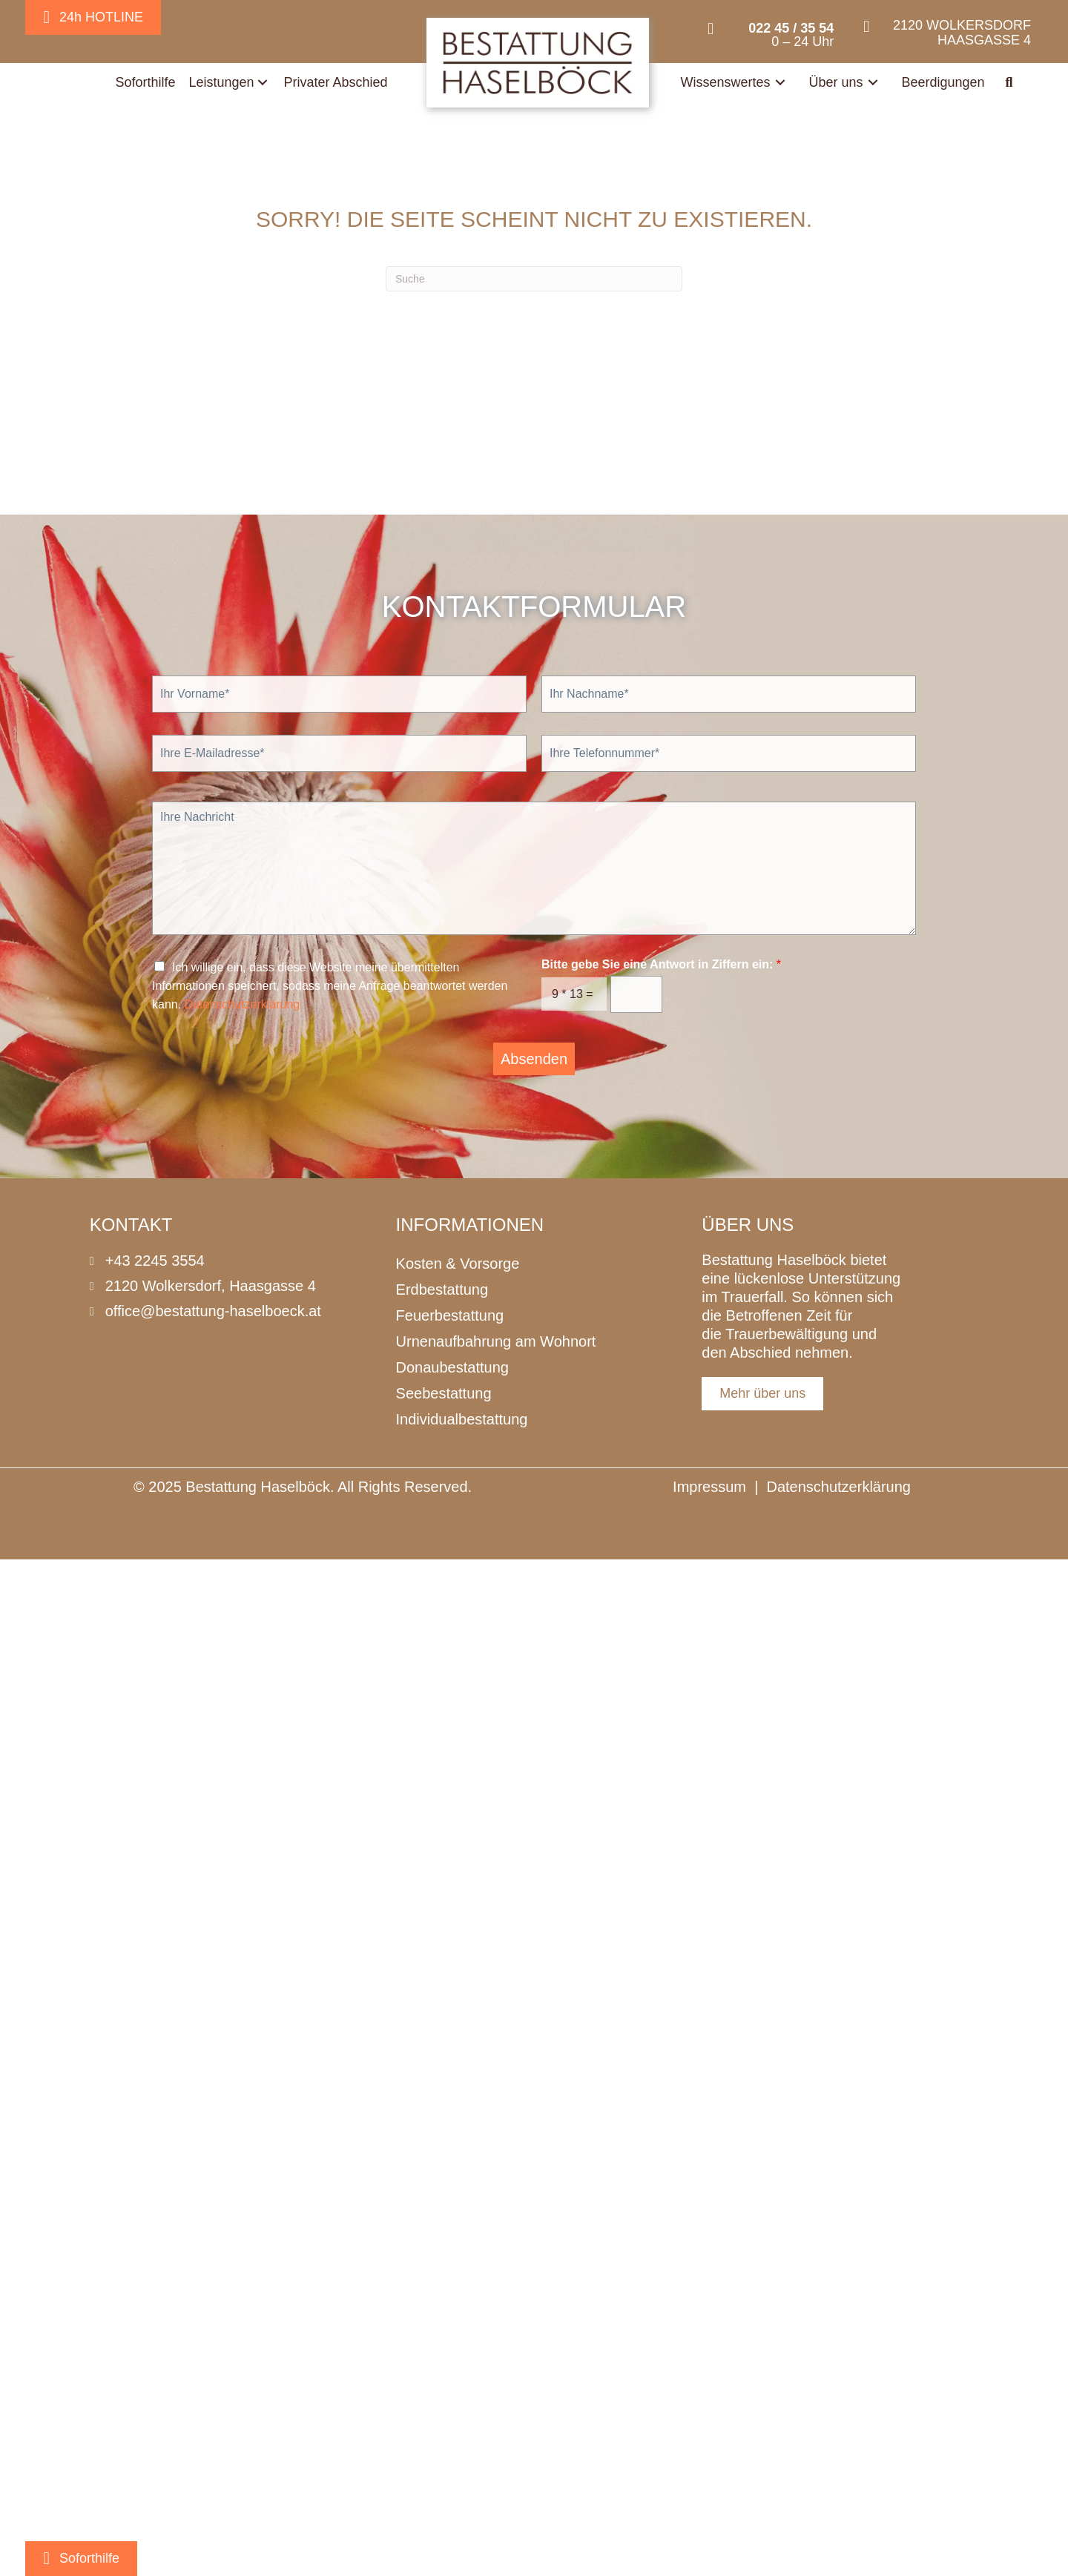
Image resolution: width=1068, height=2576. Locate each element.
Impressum (709, 1487)
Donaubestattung (452, 1367)
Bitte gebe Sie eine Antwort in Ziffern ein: (661, 964)
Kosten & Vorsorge (458, 1263)
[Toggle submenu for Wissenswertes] (780, 81)
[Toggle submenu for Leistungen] (262, 82)
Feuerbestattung (450, 1315)
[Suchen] (534, 278)
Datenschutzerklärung (242, 1004)
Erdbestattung (442, 1289)
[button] (1010, 83)
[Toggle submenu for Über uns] (873, 81)
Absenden (534, 1059)
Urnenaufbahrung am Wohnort (496, 1341)
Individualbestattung (462, 1419)
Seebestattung (444, 1393)
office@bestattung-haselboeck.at (213, 1311)
